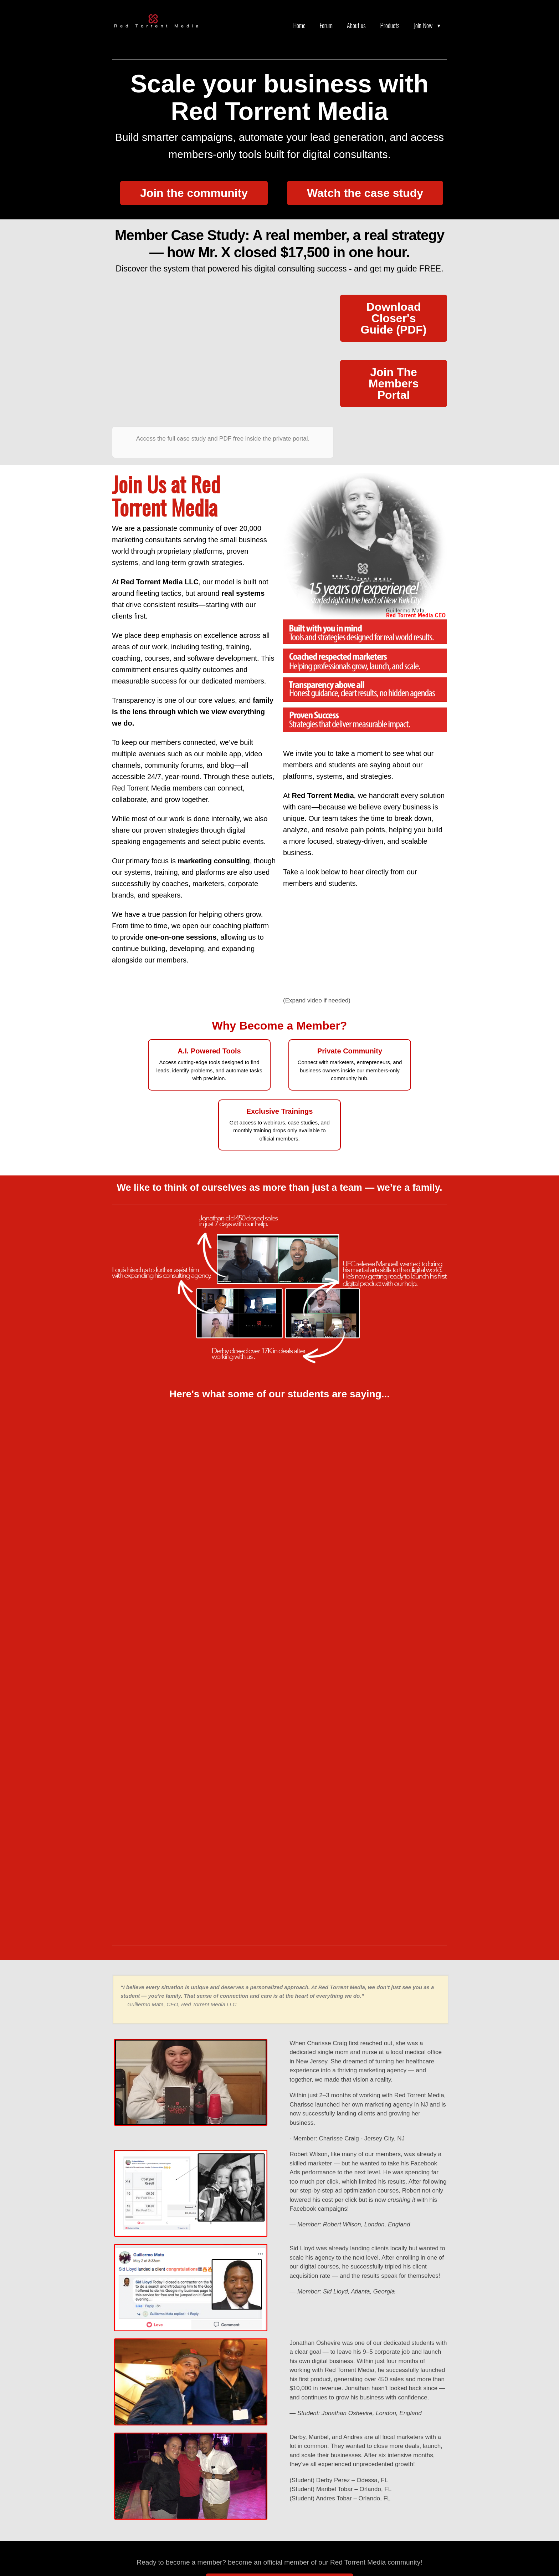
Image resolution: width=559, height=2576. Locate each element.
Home (299, 25)
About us (356, 25)
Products (390, 25)
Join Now (423, 25)
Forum (326, 25)
